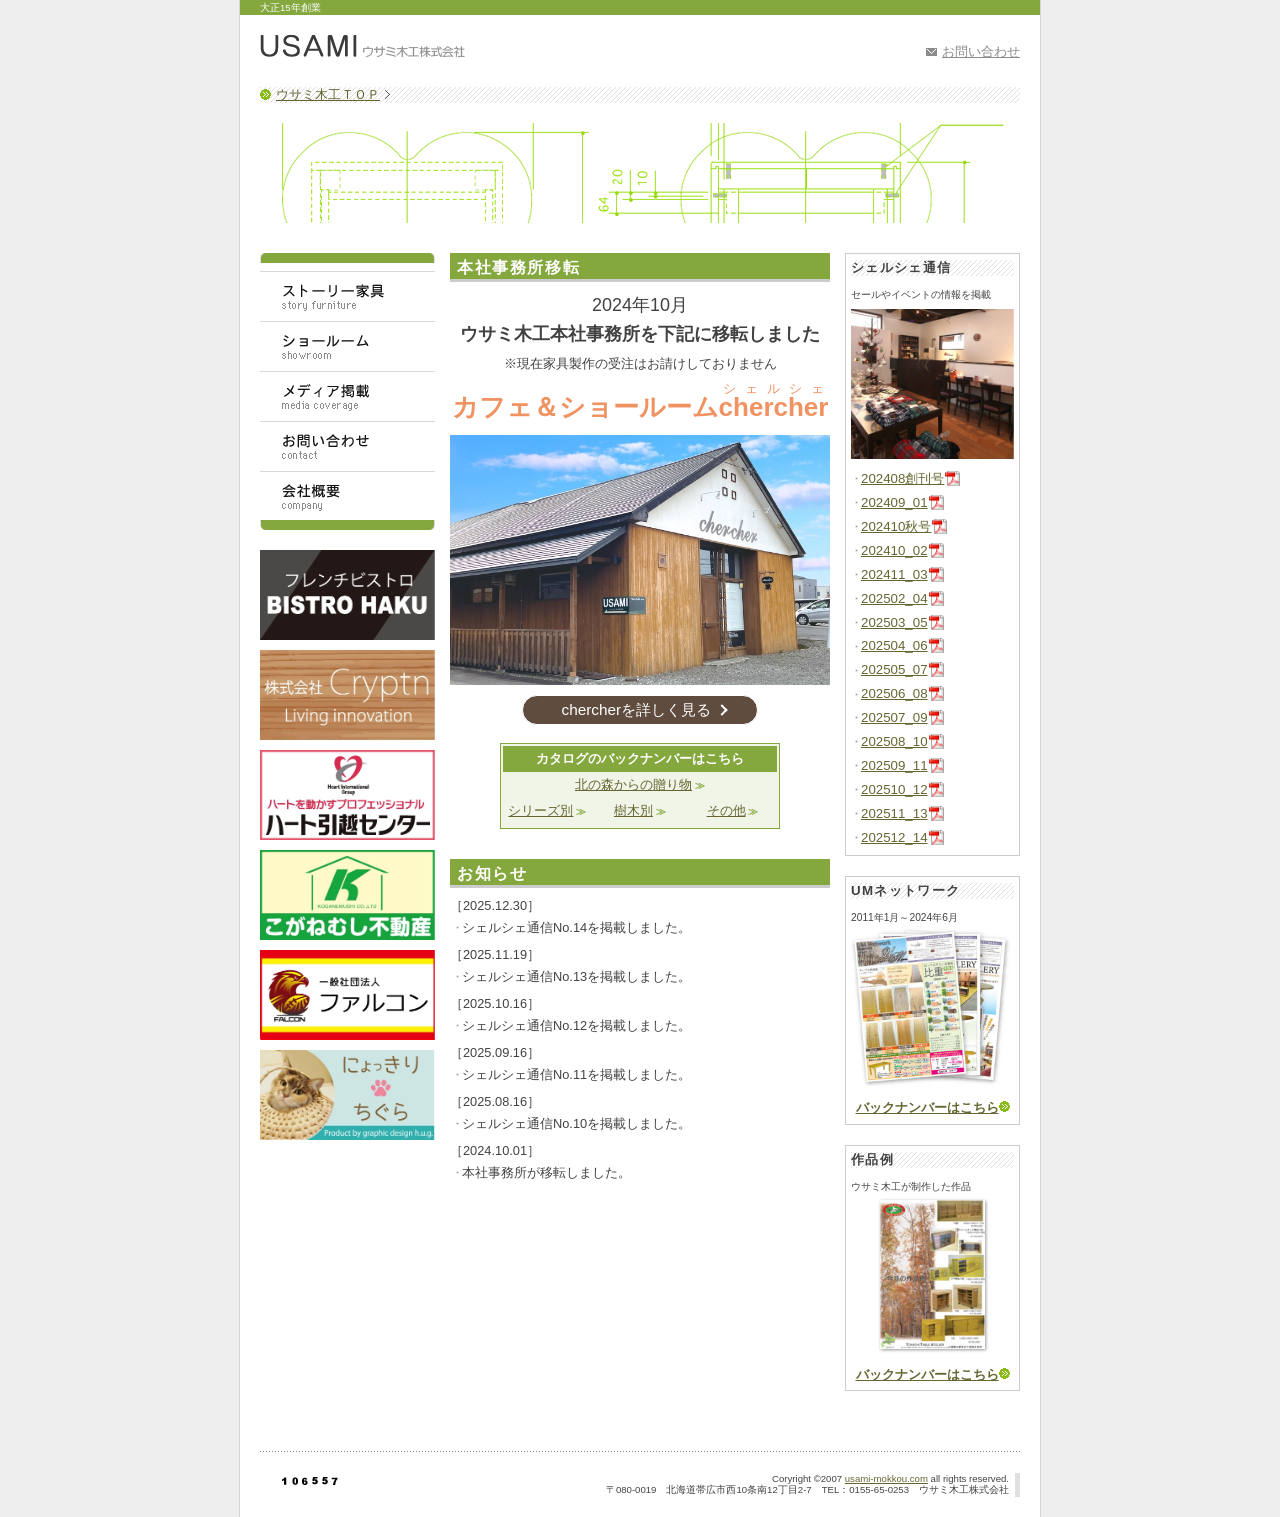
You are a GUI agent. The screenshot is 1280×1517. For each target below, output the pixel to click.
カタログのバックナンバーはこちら (640, 758)
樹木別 (633, 810)
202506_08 (894, 693)
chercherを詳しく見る (636, 709)
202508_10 (894, 741)
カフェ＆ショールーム (640, 407)
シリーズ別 (540, 810)
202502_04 (894, 598)
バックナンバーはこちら (927, 1107)
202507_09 (894, 717)
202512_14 (894, 837)
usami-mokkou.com (886, 1478)
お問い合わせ (981, 51)
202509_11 (894, 765)
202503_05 (894, 622)
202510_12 (894, 789)
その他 (726, 810)
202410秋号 (896, 526)
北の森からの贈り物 (633, 784)
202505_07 (894, 669)
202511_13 (894, 813)
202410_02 (894, 550)
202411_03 (894, 574)
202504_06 (894, 645)
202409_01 (894, 502)
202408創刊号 (902, 478)
